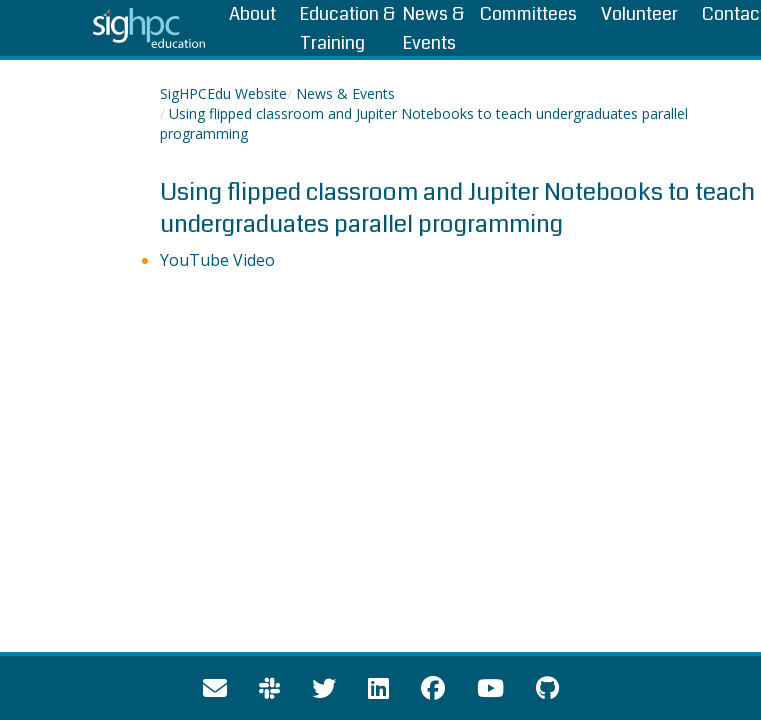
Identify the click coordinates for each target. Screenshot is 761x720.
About (252, 14)
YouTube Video (217, 260)
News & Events (345, 93)
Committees (528, 14)
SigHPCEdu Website (223, 93)
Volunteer (639, 14)
